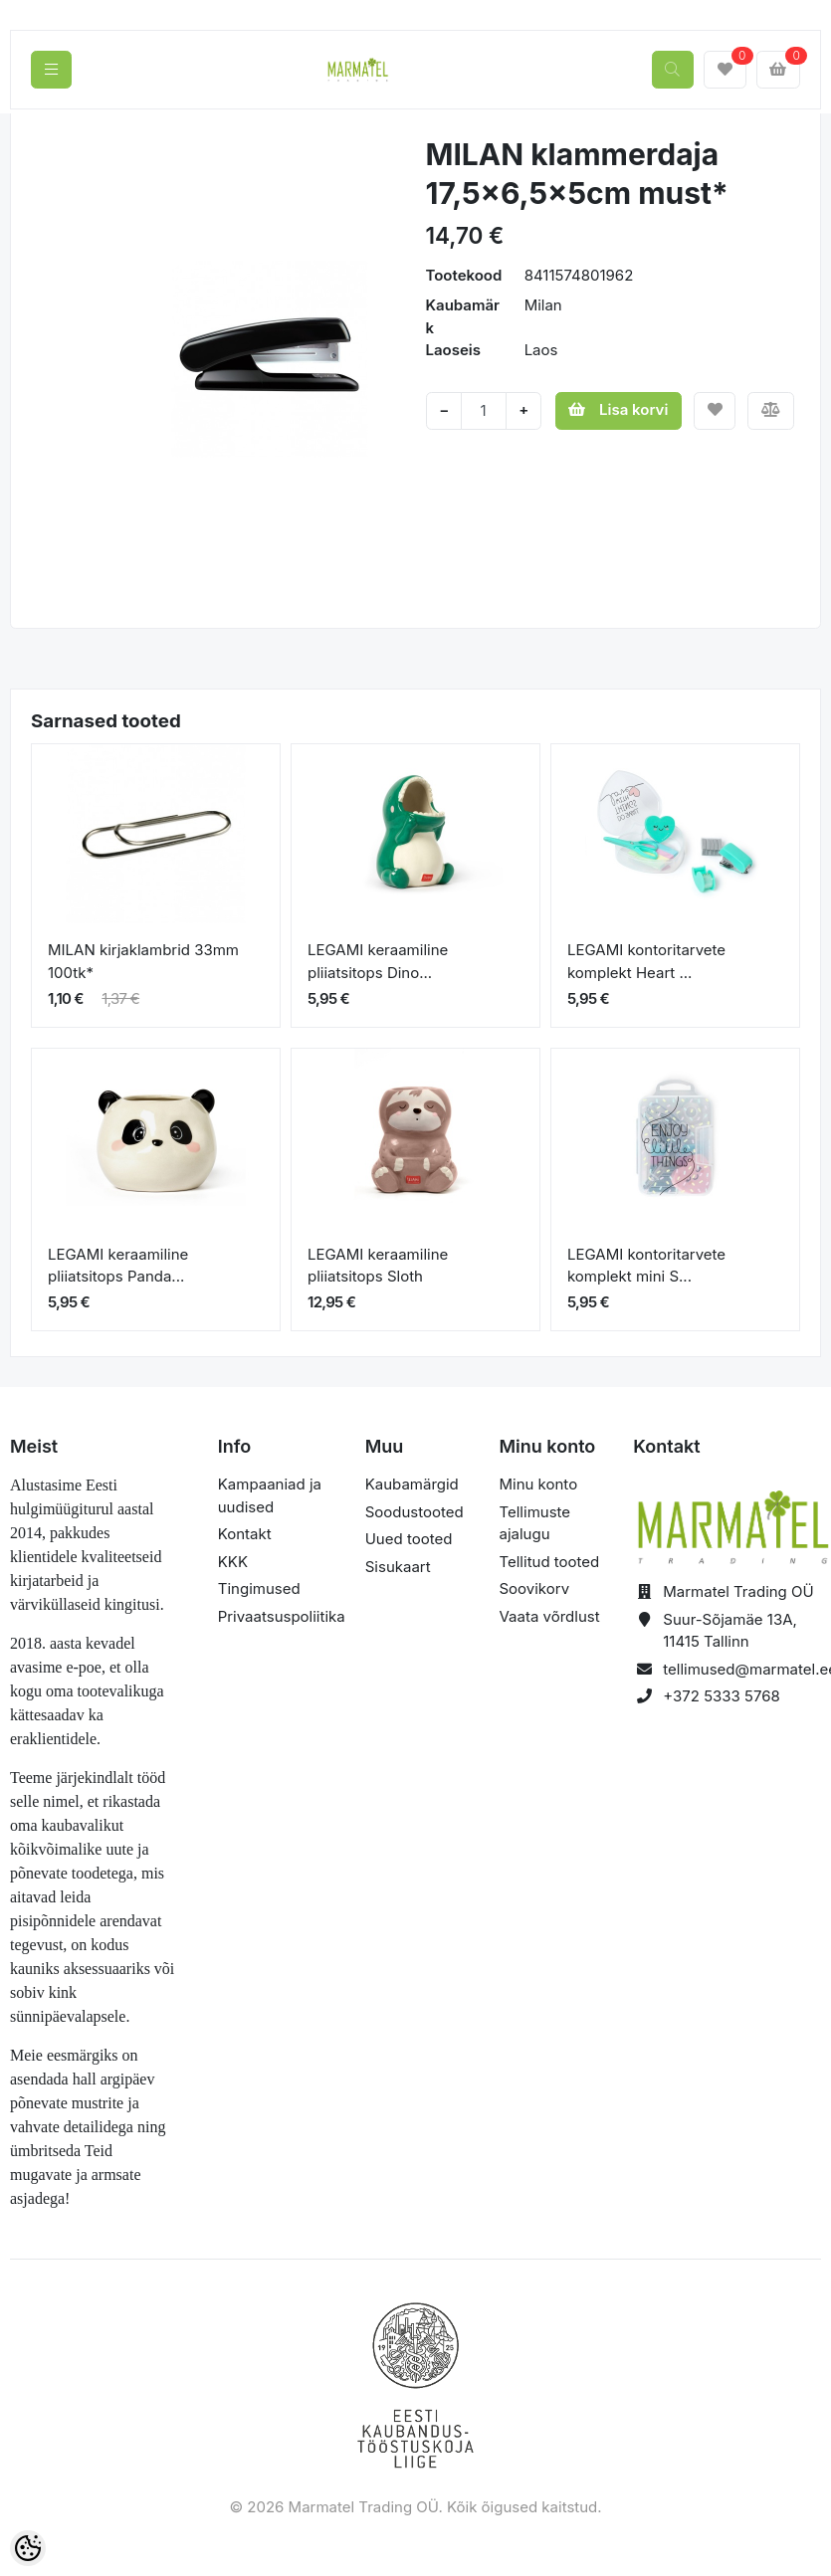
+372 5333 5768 (721, 1695)
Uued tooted (409, 1538)
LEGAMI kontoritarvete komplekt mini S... (646, 1266)
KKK (233, 1561)
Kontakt (245, 1533)
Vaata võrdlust (549, 1616)
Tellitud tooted (549, 1561)
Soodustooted (414, 1511)
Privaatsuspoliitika (281, 1616)
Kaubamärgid (412, 1484)
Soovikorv (534, 1588)
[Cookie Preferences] (28, 2548)
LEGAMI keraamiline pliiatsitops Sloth (378, 1266)
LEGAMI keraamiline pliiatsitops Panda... (118, 1266)
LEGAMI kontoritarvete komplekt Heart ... (646, 961)
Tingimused (259, 1588)
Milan (543, 305)
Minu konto (538, 1484)
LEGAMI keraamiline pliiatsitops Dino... (378, 961)
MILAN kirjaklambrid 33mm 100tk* (143, 961)
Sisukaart (398, 1566)
